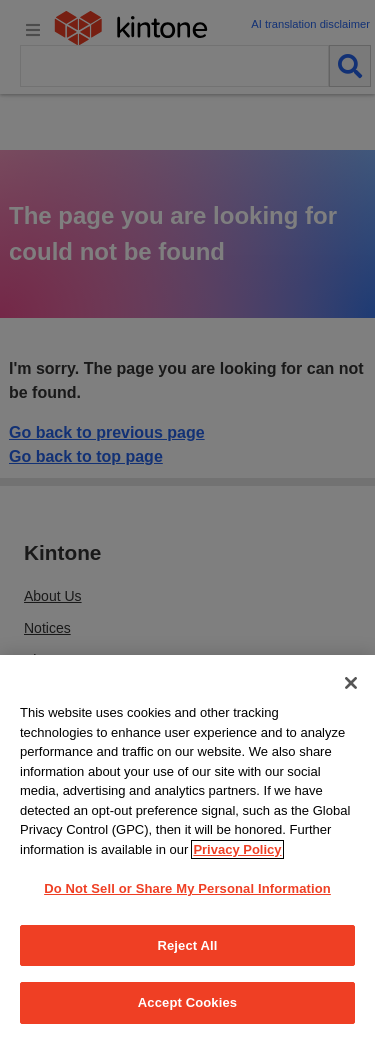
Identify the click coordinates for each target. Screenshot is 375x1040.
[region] (187, 847)
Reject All (187, 945)
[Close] (351, 683)
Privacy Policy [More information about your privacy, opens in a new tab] (237, 849)
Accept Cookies (187, 1002)
